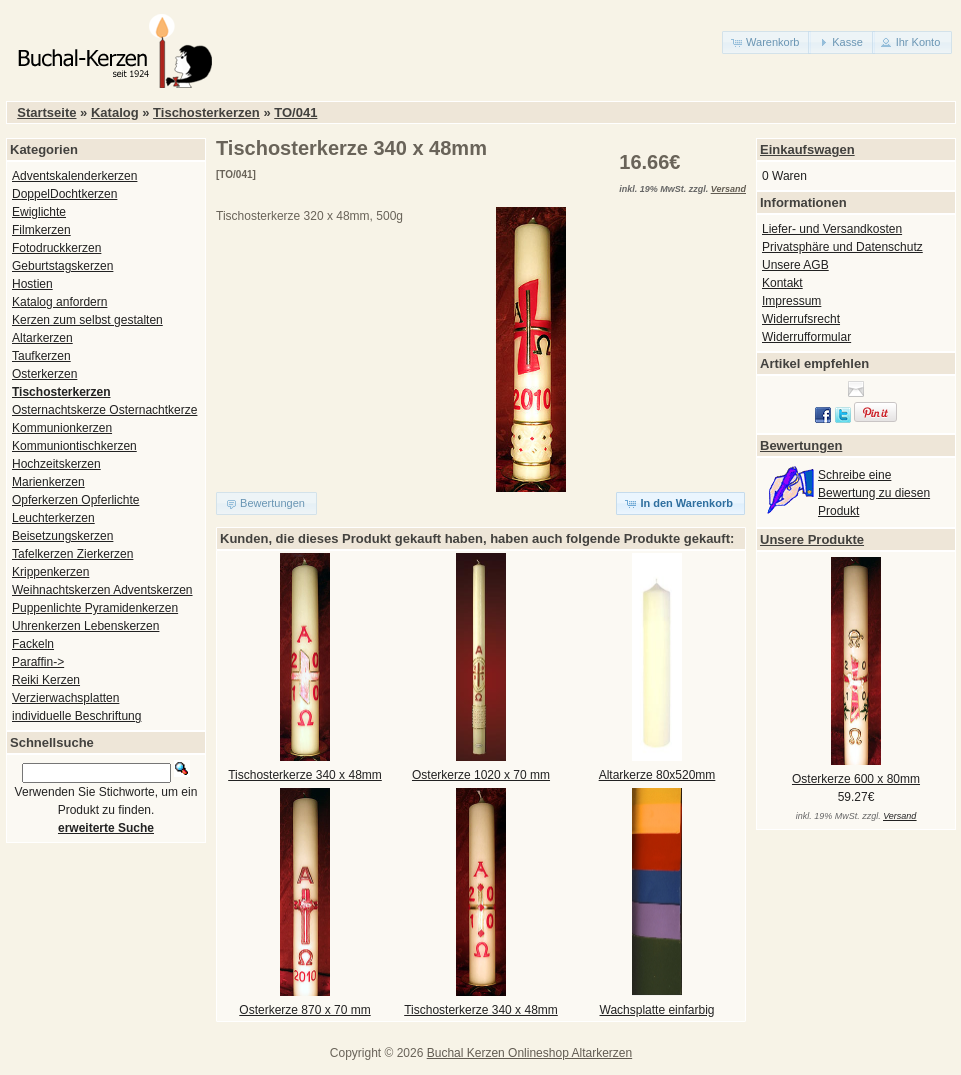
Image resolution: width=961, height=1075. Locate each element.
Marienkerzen (48, 482)
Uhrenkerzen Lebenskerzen (85, 626)
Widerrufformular (806, 337)
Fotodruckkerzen (56, 248)
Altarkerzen (42, 338)
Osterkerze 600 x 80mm (856, 779)
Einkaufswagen (807, 149)
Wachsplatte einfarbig (657, 1010)
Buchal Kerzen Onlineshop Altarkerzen (529, 1053)
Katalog (115, 112)
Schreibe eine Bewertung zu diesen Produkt (874, 493)
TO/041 (295, 112)
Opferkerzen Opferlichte (75, 500)
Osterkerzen (44, 374)
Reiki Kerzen (46, 680)
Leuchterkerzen (53, 518)
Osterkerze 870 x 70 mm (304, 1010)
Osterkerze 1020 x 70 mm (481, 775)
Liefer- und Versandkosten (832, 229)
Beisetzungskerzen (62, 536)
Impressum (791, 301)
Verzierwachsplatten (65, 698)
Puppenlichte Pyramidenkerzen (95, 608)
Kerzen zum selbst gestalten (87, 320)
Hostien (32, 284)
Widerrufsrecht (801, 319)
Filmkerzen (41, 230)
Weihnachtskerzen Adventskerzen (102, 590)
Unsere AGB (795, 265)
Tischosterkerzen (206, 112)
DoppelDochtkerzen (64, 194)
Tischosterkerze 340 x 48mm (305, 775)
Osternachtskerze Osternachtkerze (104, 410)
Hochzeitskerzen (56, 464)
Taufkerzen (41, 356)
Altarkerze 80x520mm (657, 775)
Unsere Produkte (812, 539)
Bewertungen (801, 445)
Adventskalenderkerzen (74, 176)
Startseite (46, 112)
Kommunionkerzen (62, 428)
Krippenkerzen (50, 572)
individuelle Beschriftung (76, 716)
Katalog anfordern (59, 302)
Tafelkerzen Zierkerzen (72, 554)
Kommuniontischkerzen (74, 446)
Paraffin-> (38, 662)
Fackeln (33, 644)
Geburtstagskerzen (62, 266)
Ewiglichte (39, 212)
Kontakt (782, 283)
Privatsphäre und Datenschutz (842, 247)
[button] (766, 42)
